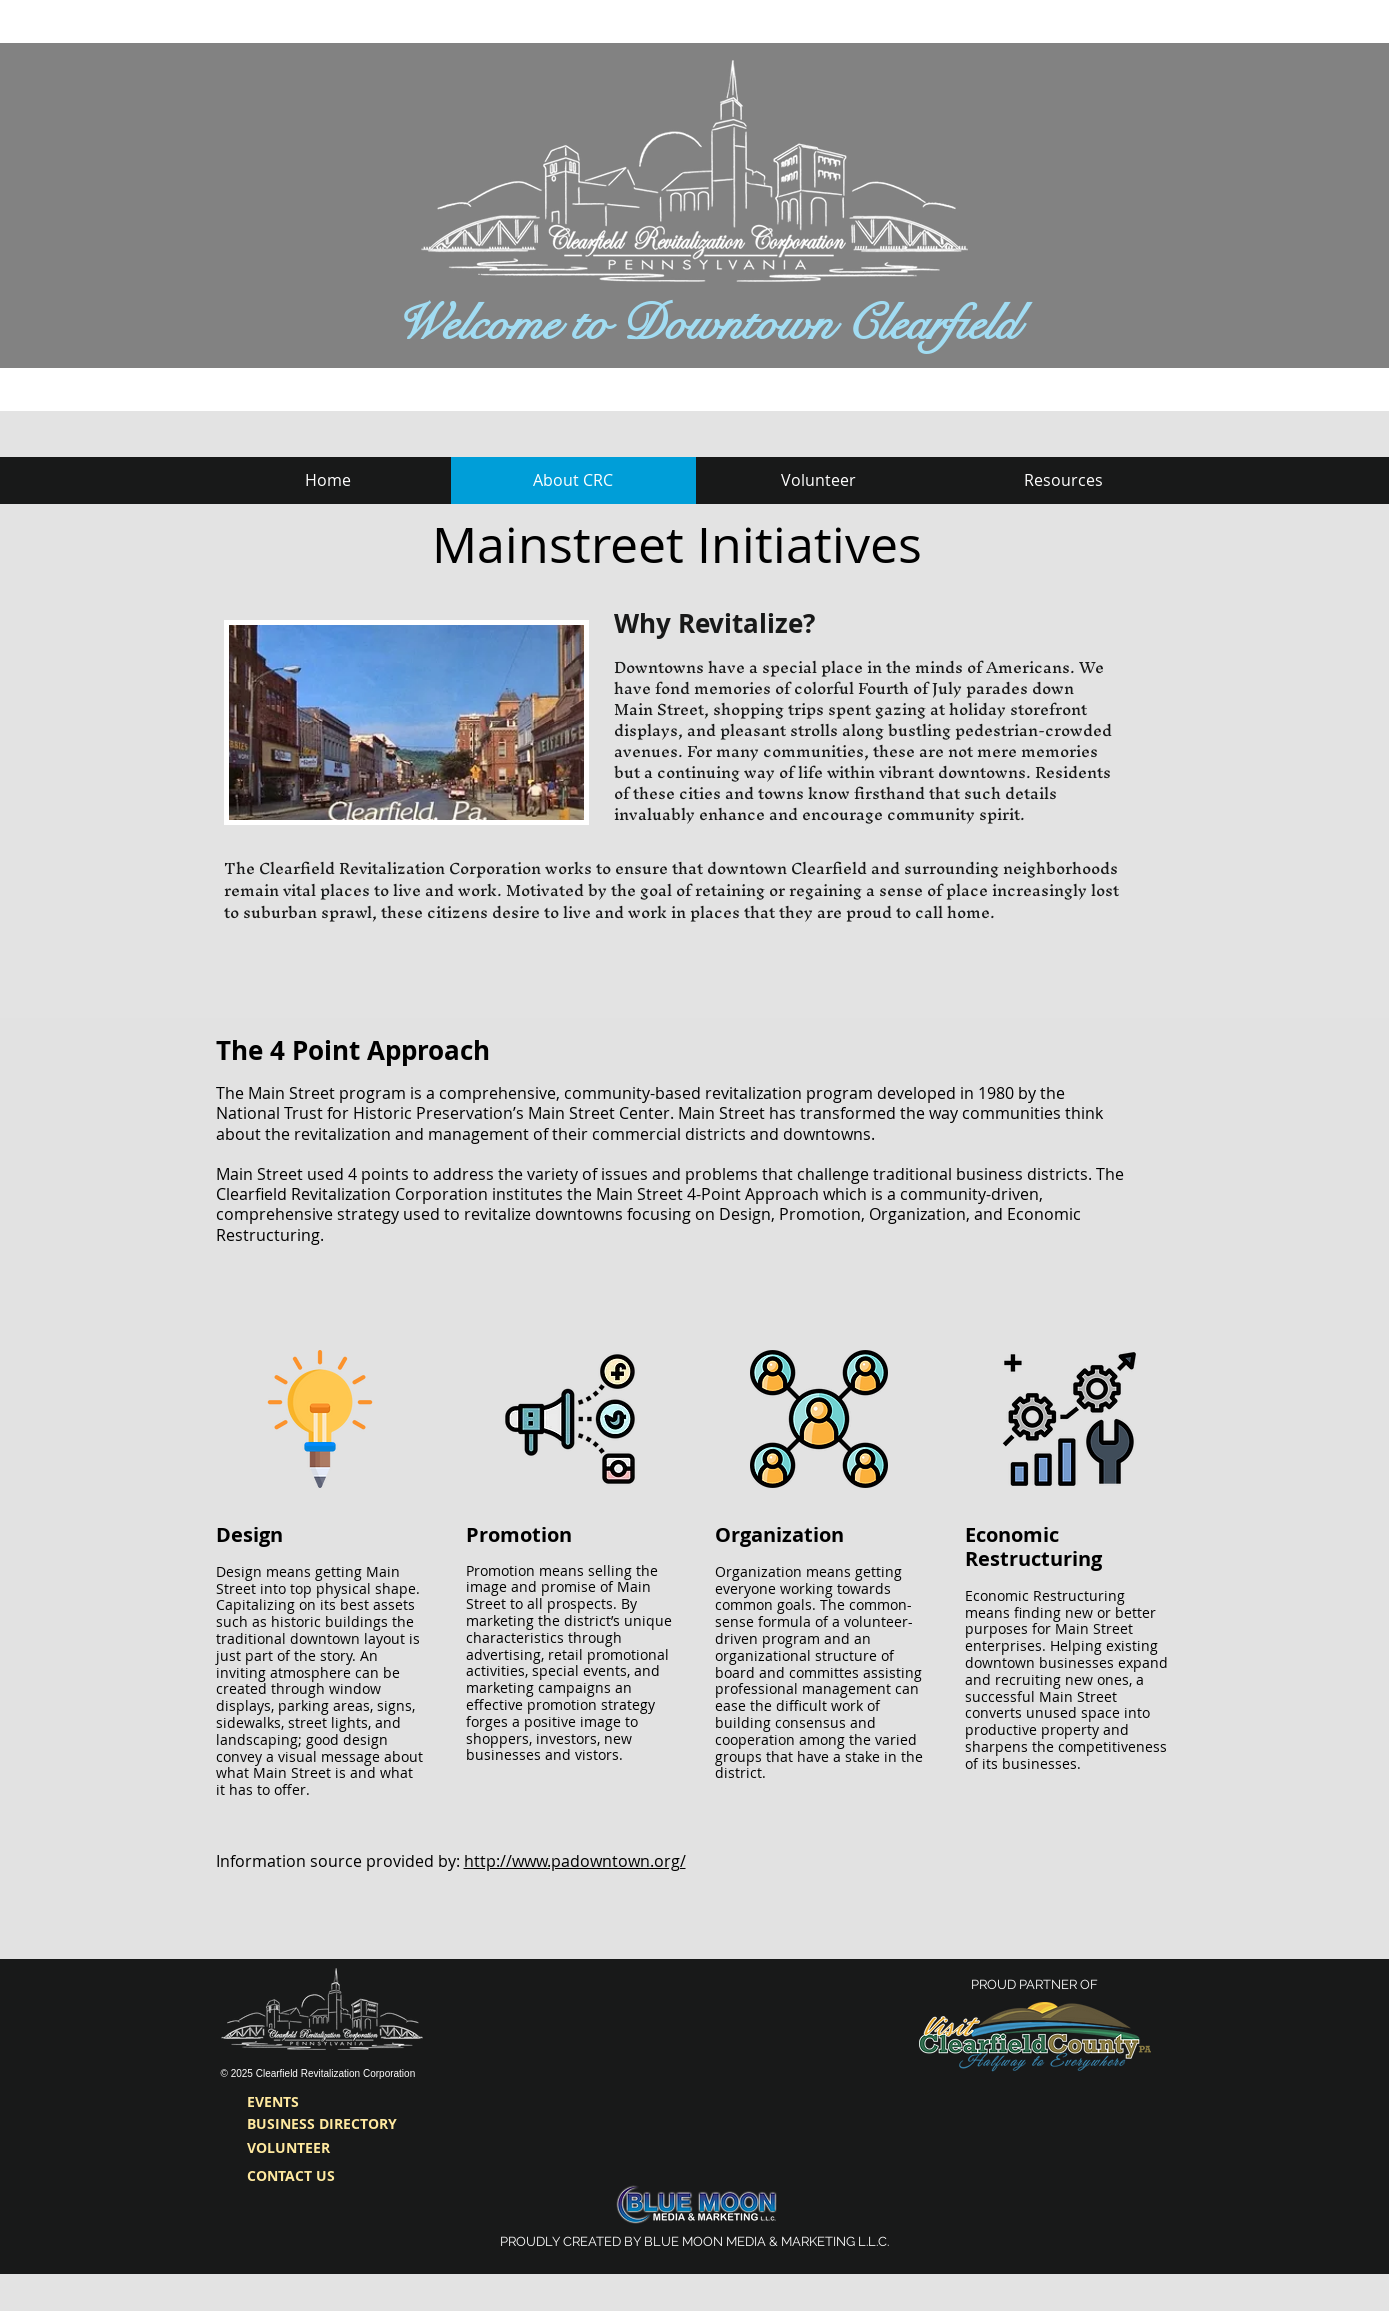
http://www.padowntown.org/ (575, 1861)
